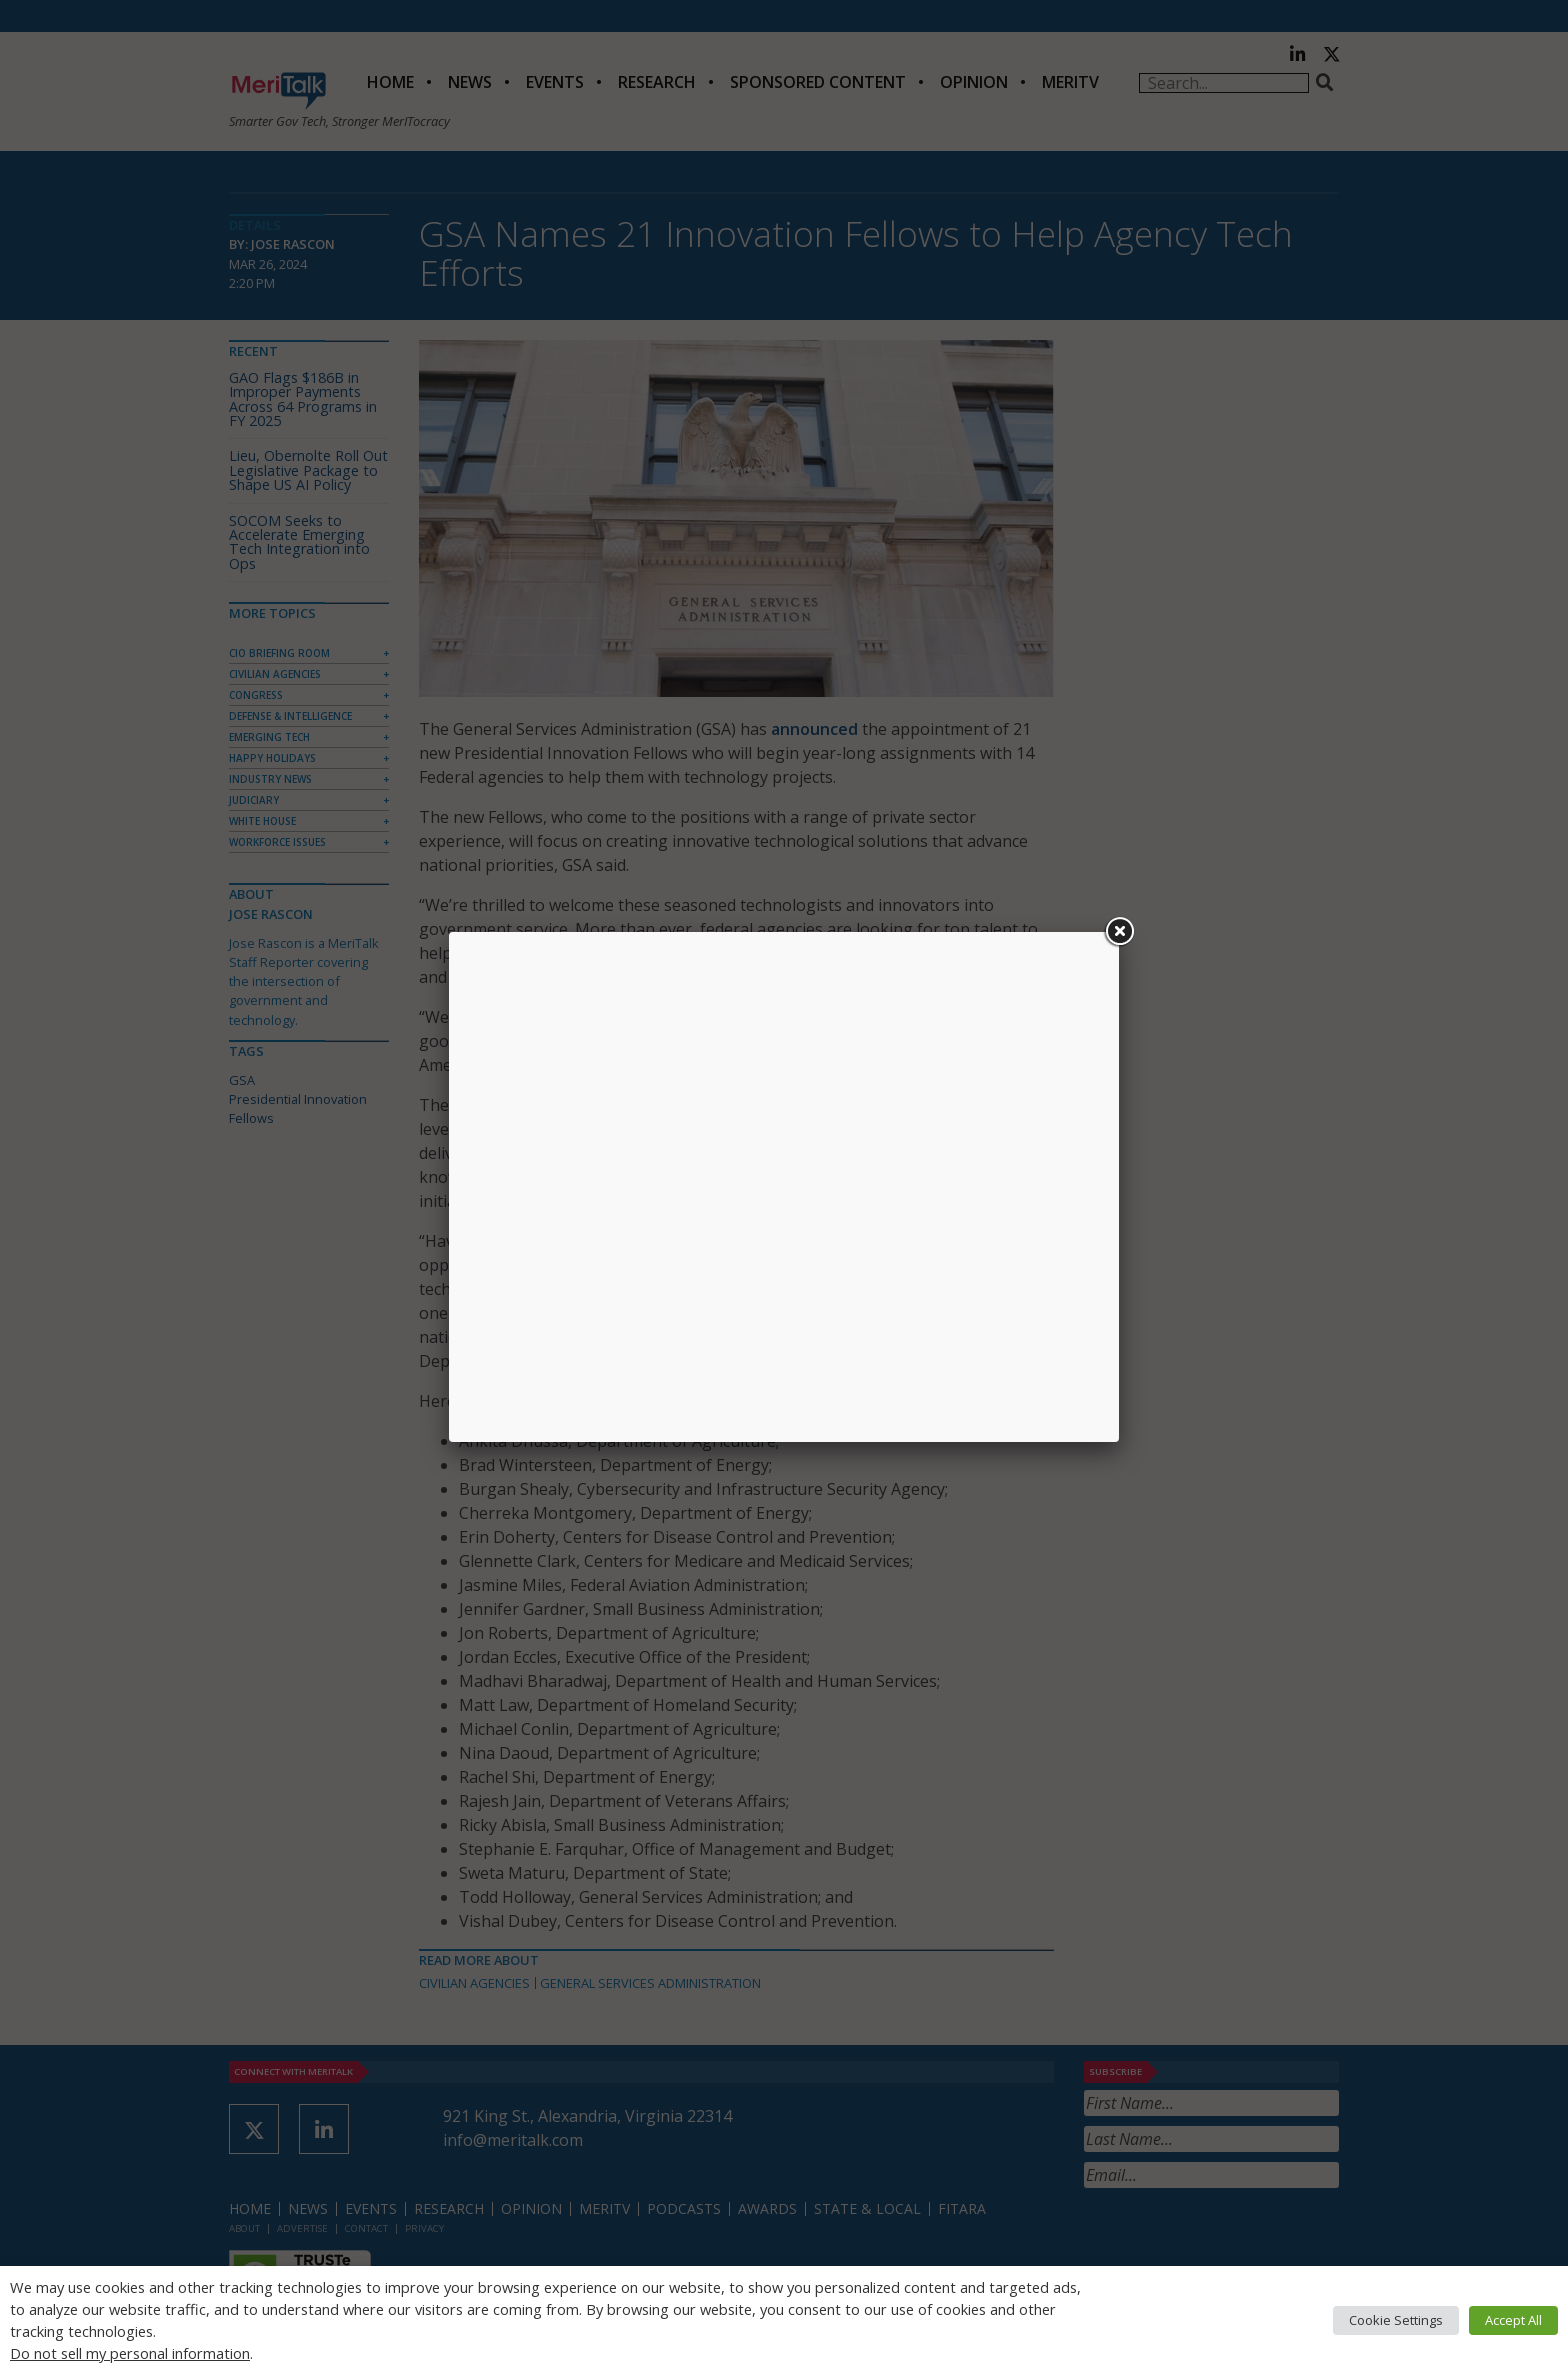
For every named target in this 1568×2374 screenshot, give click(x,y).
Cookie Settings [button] (1396, 2320)
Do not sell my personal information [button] (130, 2353)
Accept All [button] (1513, 2320)
